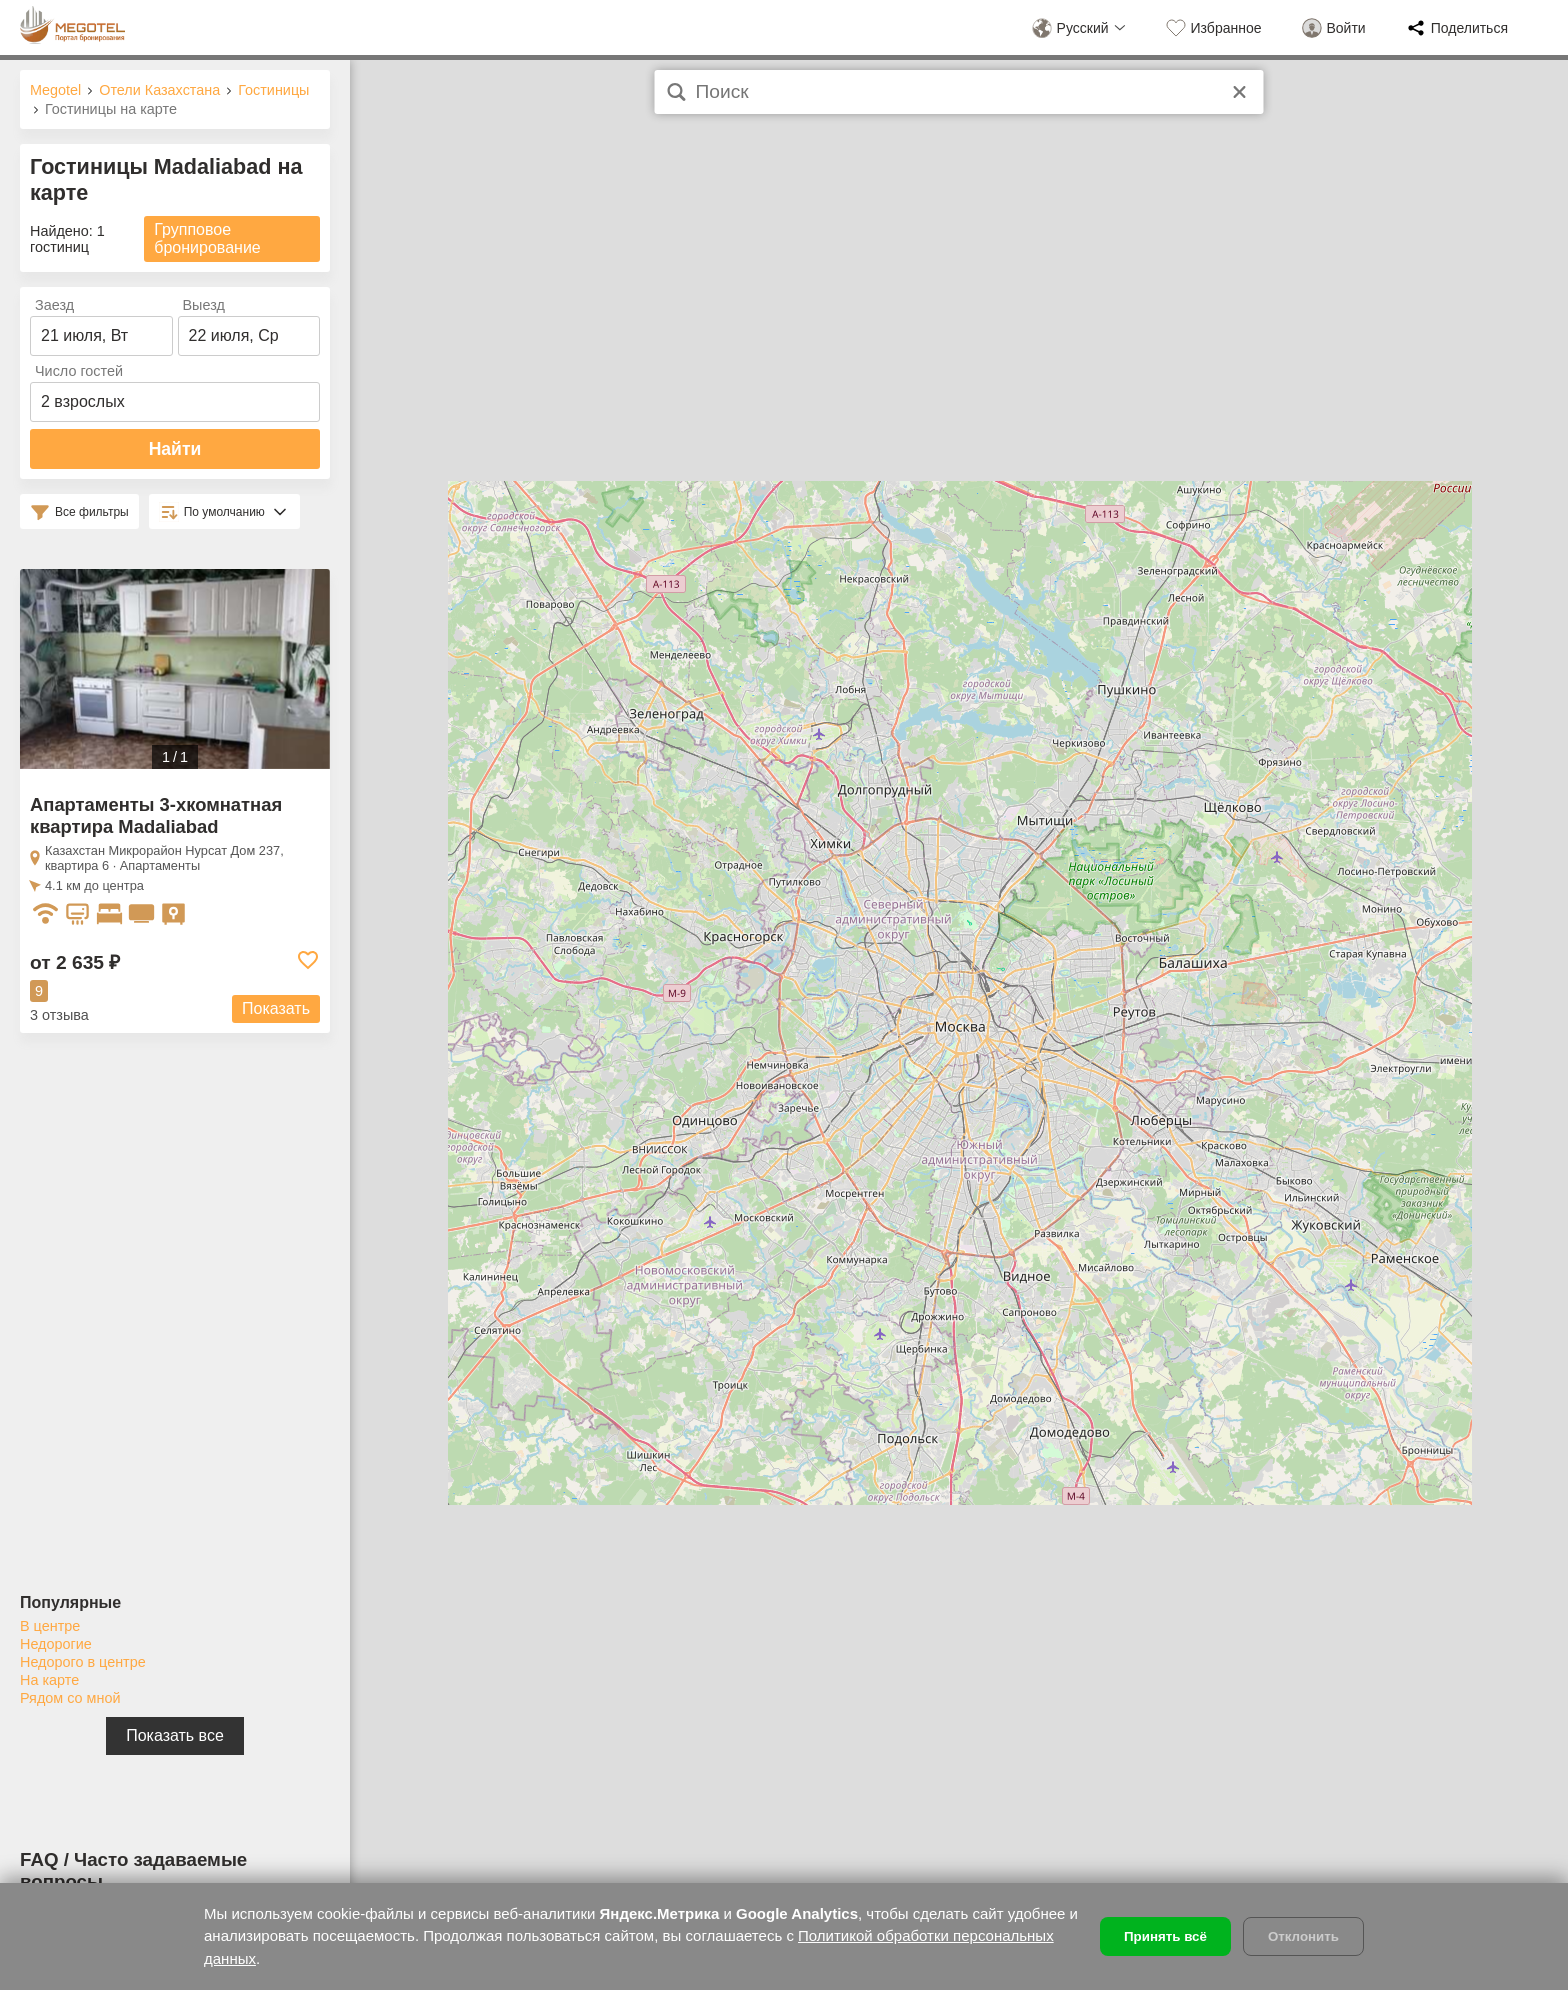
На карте (49, 1680)
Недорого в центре (83, 1662)
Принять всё (1165, 1936)
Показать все (175, 1735)
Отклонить (1303, 1936)
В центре (50, 1626)
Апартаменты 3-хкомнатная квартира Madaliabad (156, 815)
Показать (276, 1008)
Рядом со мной (70, 1698)
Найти (175, 449)
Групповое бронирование (207, 238)
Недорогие (56, 1644)
